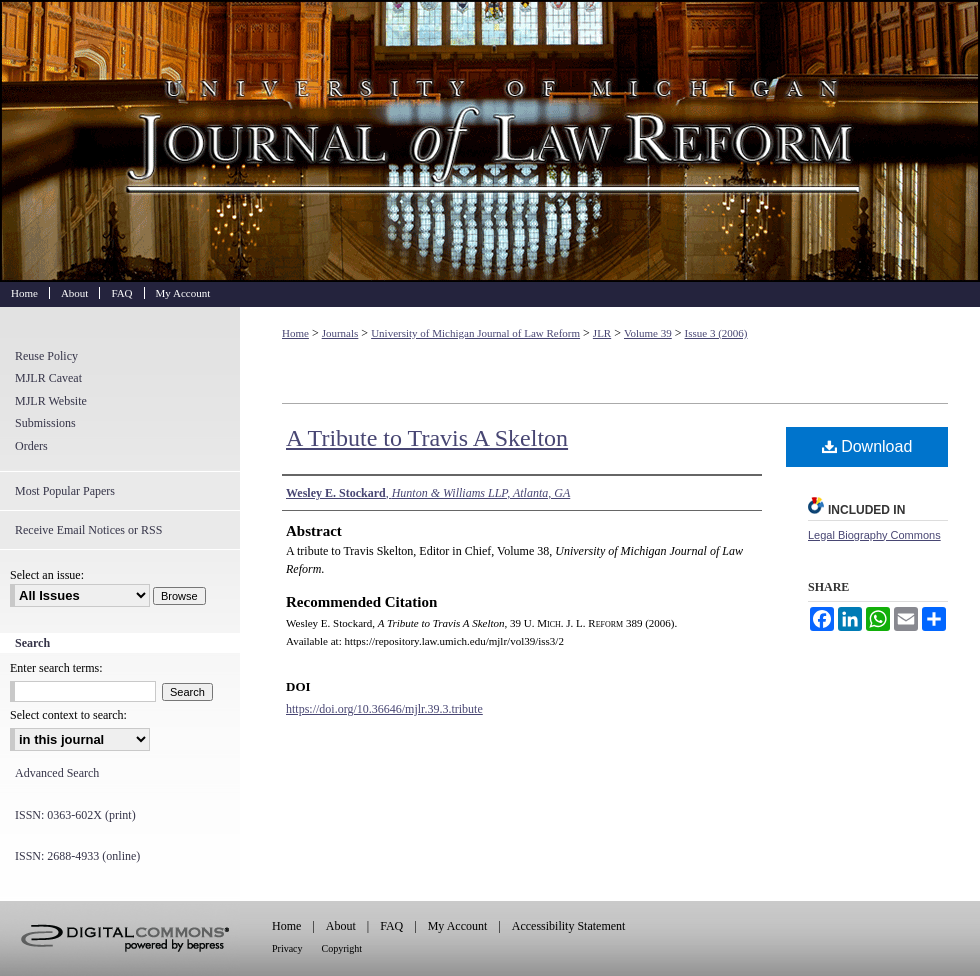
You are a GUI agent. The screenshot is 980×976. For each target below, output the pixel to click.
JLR (602, 333)
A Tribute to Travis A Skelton (427, 438)
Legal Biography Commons (874, 535)
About (341, 926)
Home (295, 333)
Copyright (342, 948)
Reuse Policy (46, 356)
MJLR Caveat (48, 378)
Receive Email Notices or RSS (88, 530)
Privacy (287, 948)
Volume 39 (648, 333)
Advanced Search (57, 773)
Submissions (45, 423)
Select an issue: (47, 575)
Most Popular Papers (65, 491)
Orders (31, 446)
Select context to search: (68, 715)
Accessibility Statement (569, 926)
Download (867, 446)
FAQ (391, 926)
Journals (340, 333)
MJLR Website (51, 401)
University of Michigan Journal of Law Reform (490, 141)
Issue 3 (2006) (716, 333)
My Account (458, 926)
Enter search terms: (56, 668)
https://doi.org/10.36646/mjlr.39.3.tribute (384, 709)
